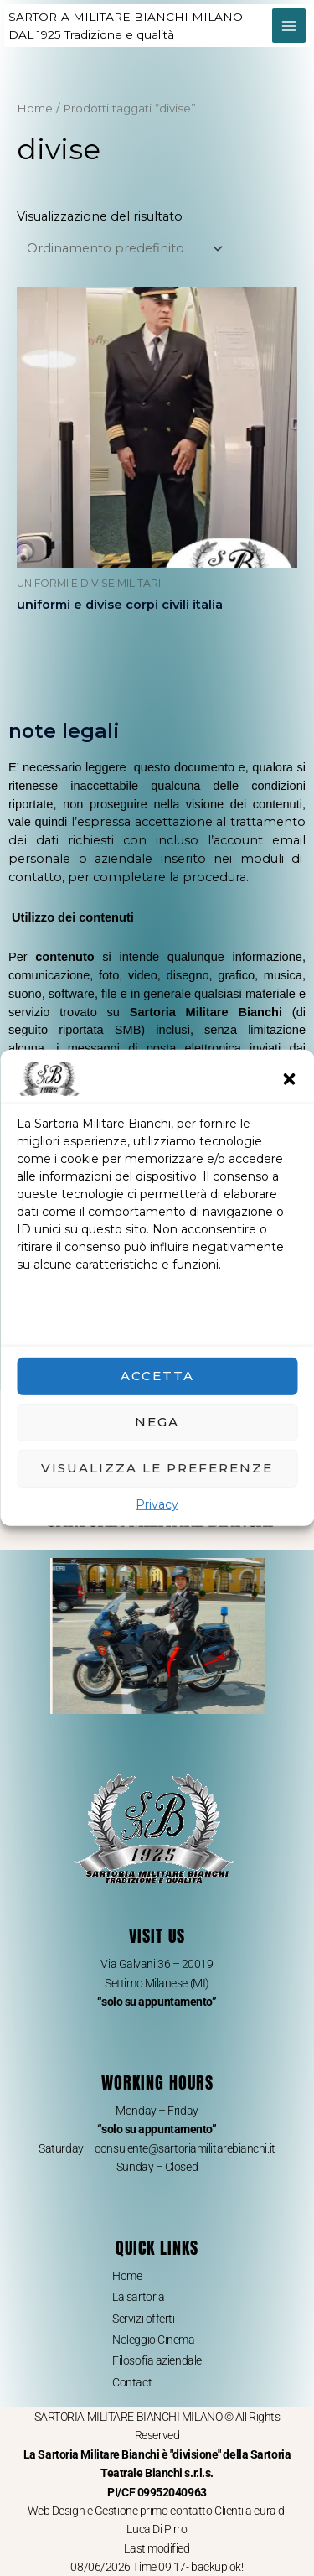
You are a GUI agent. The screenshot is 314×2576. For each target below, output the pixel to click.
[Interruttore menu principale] (289, 25)
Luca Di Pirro (156, 2529)
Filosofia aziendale (156, 2360)
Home (35, 108)
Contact (132, 2382)
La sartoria (138, 2296)
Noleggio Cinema (153, 2339)
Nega (157, 1422)
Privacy (157, 1503)
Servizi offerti (143, 2318)
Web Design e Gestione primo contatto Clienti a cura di (157, 2510)
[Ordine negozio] (122, 248)
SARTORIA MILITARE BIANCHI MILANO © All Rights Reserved (157, 2454)
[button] (289, 1079)
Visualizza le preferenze (157, 1468)
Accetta (157, 1376)
